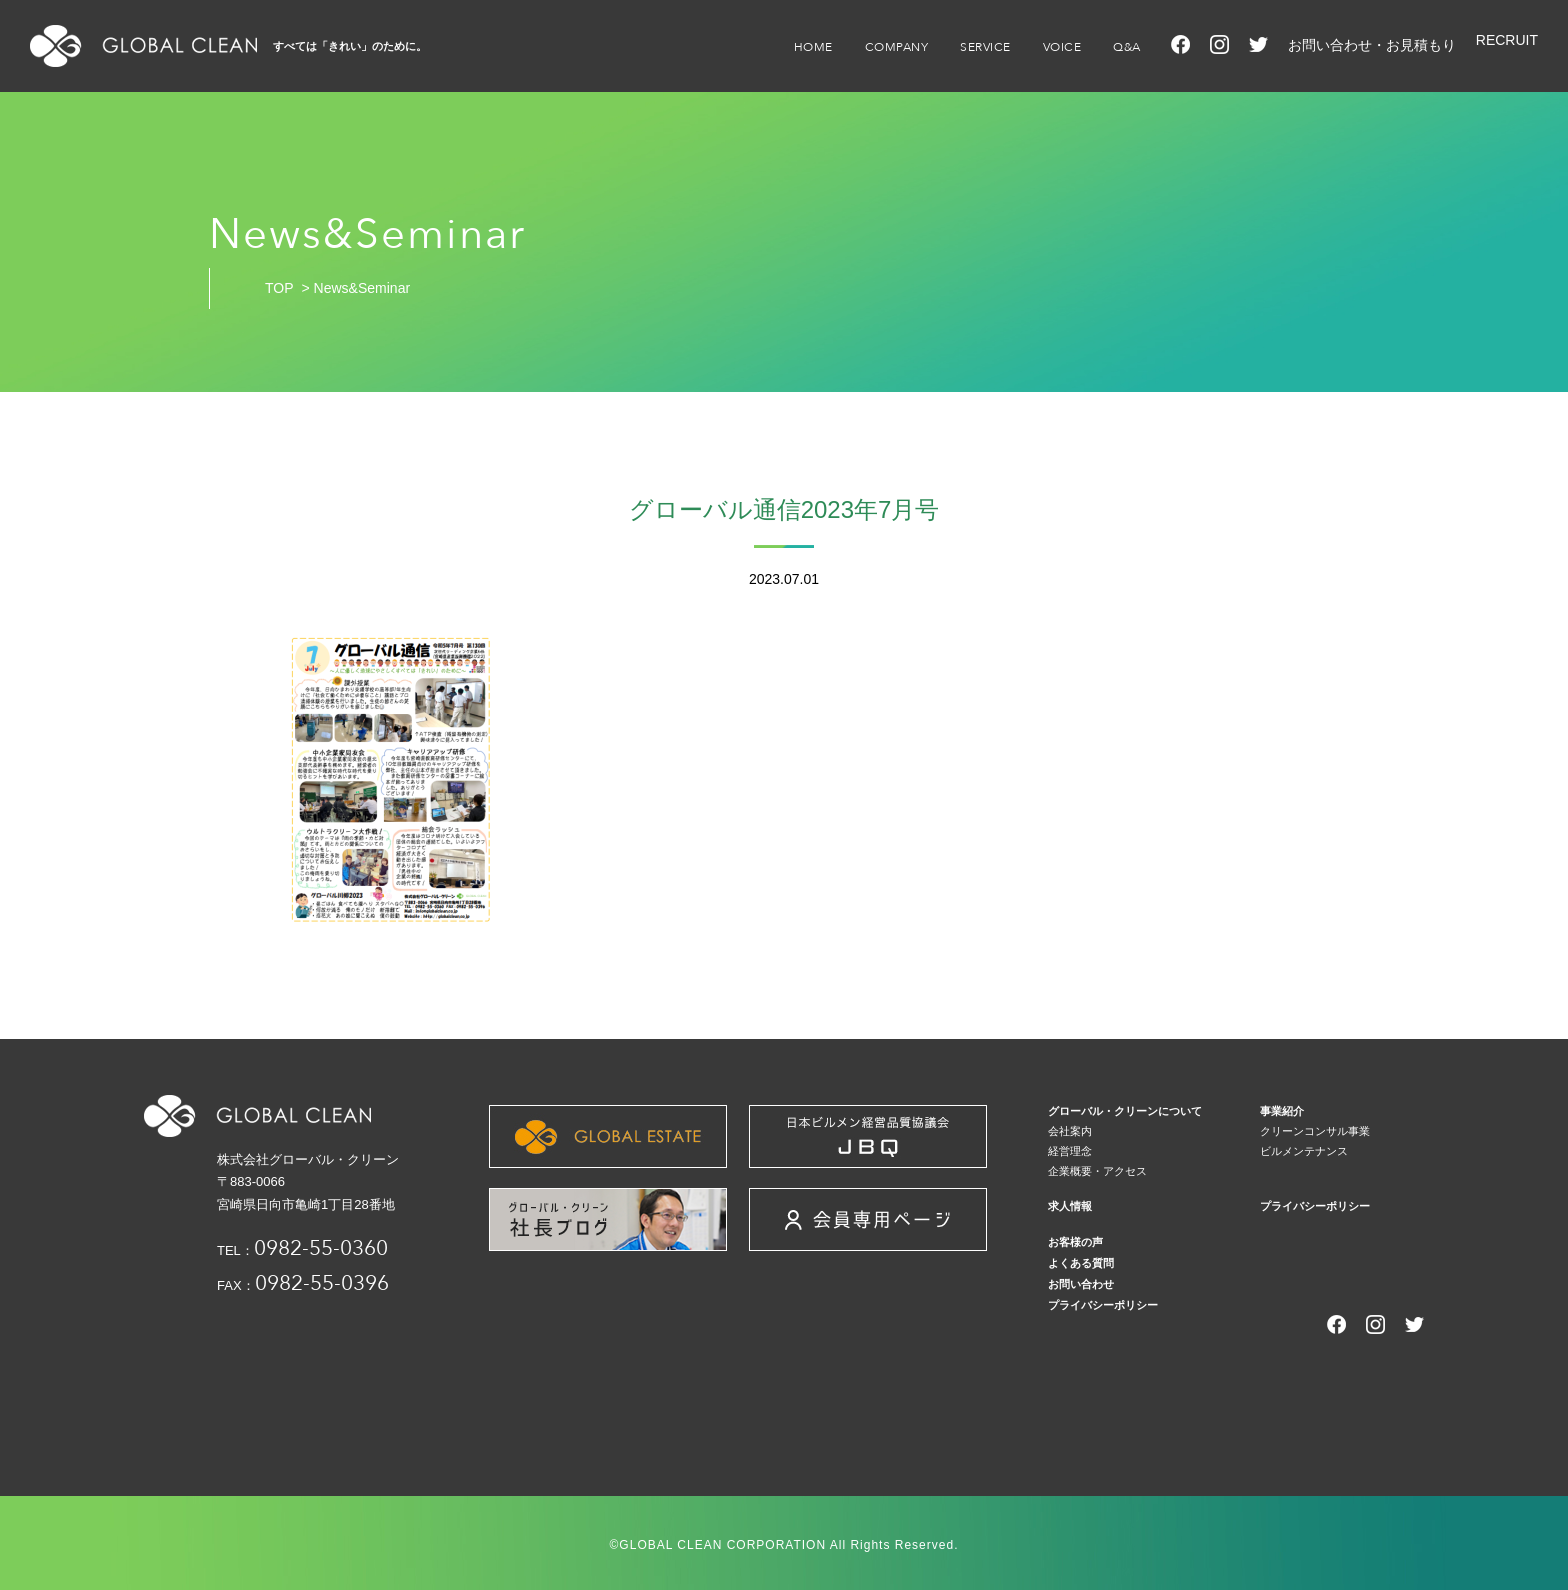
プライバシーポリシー (1315, 1206)
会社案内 (1070, 1131)
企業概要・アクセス (1097, 1171)
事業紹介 (1282, 1111)
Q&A (1127, 47)
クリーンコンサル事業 (1315, 1131)
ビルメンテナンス (1304, 1151)
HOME (813, 47)
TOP (279, 288)
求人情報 (1070, 1206)
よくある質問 (1081, 1263)
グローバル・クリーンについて (1125, 1111)
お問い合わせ (1081, 1284)
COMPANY (897, 47)
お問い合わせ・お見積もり (1372, 45)
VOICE (1062, 47)
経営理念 (1070, 1151)
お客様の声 (1075, 1242)
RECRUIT (1507, 40)
